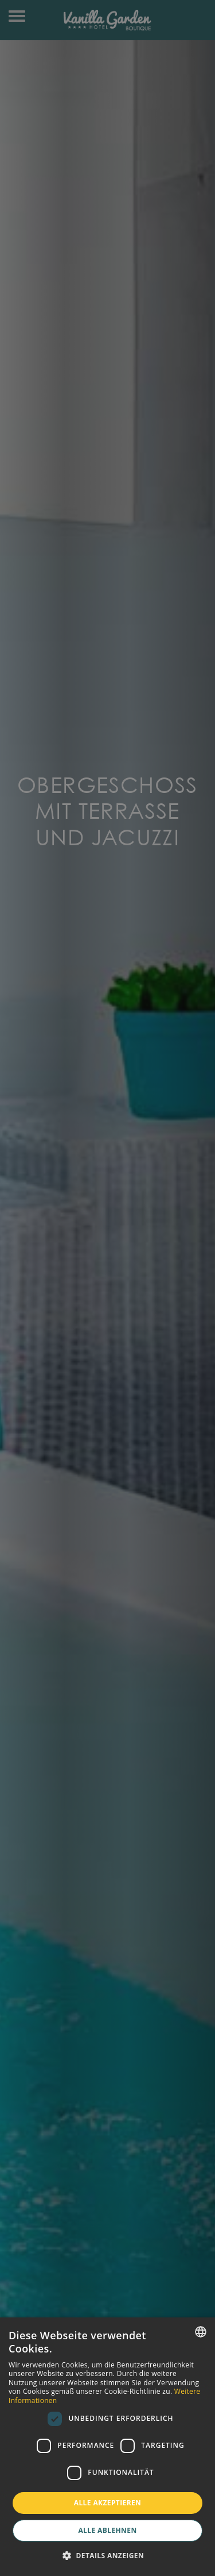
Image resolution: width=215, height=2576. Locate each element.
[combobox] (200, 2332)
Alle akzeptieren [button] (108, 2503)
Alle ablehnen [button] (107, 2530)
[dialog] (107, 2446)
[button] (107, 2556)
